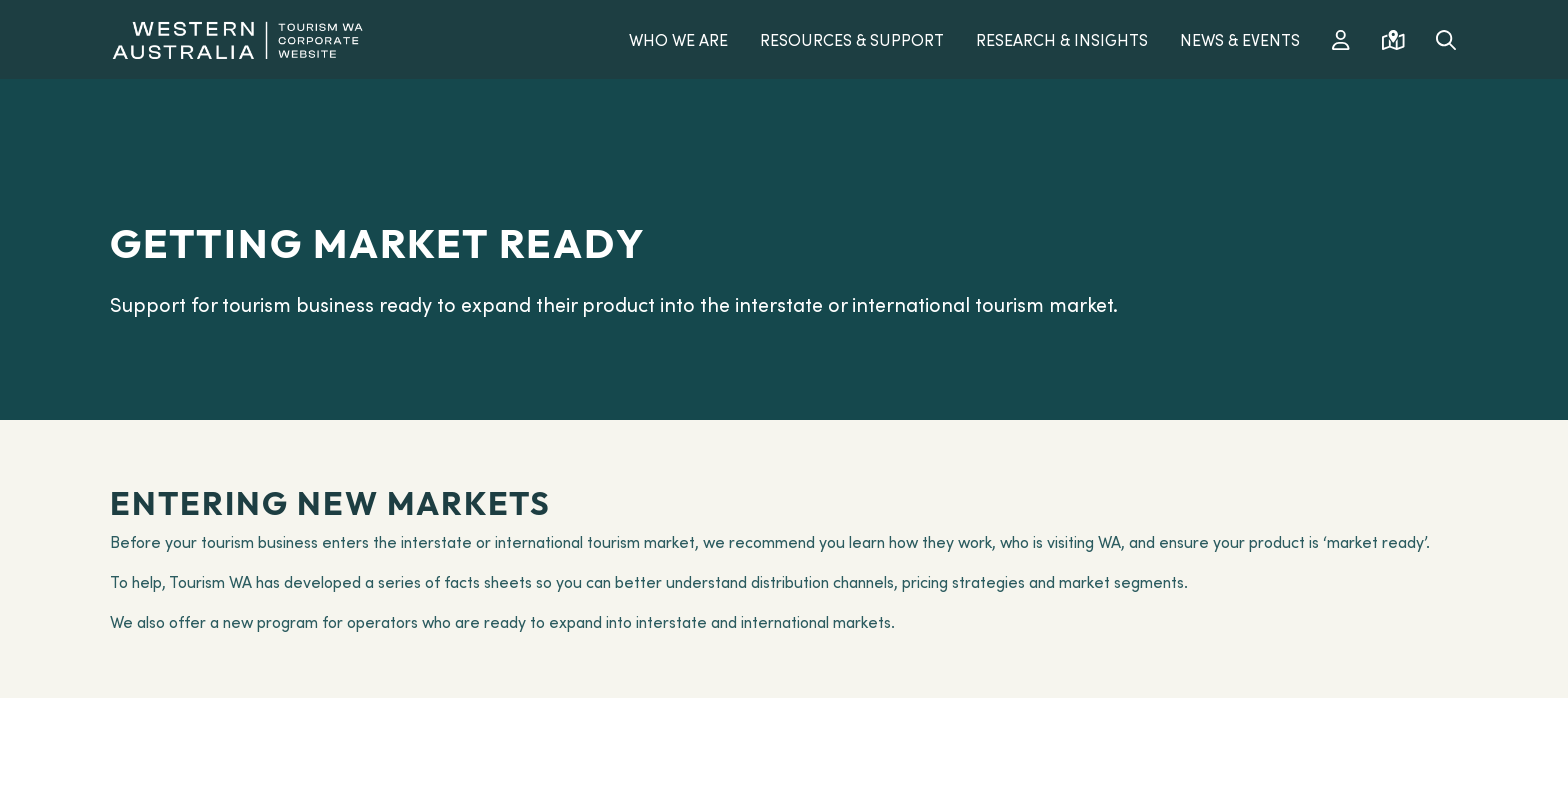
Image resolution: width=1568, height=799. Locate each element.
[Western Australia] (237, 37)
